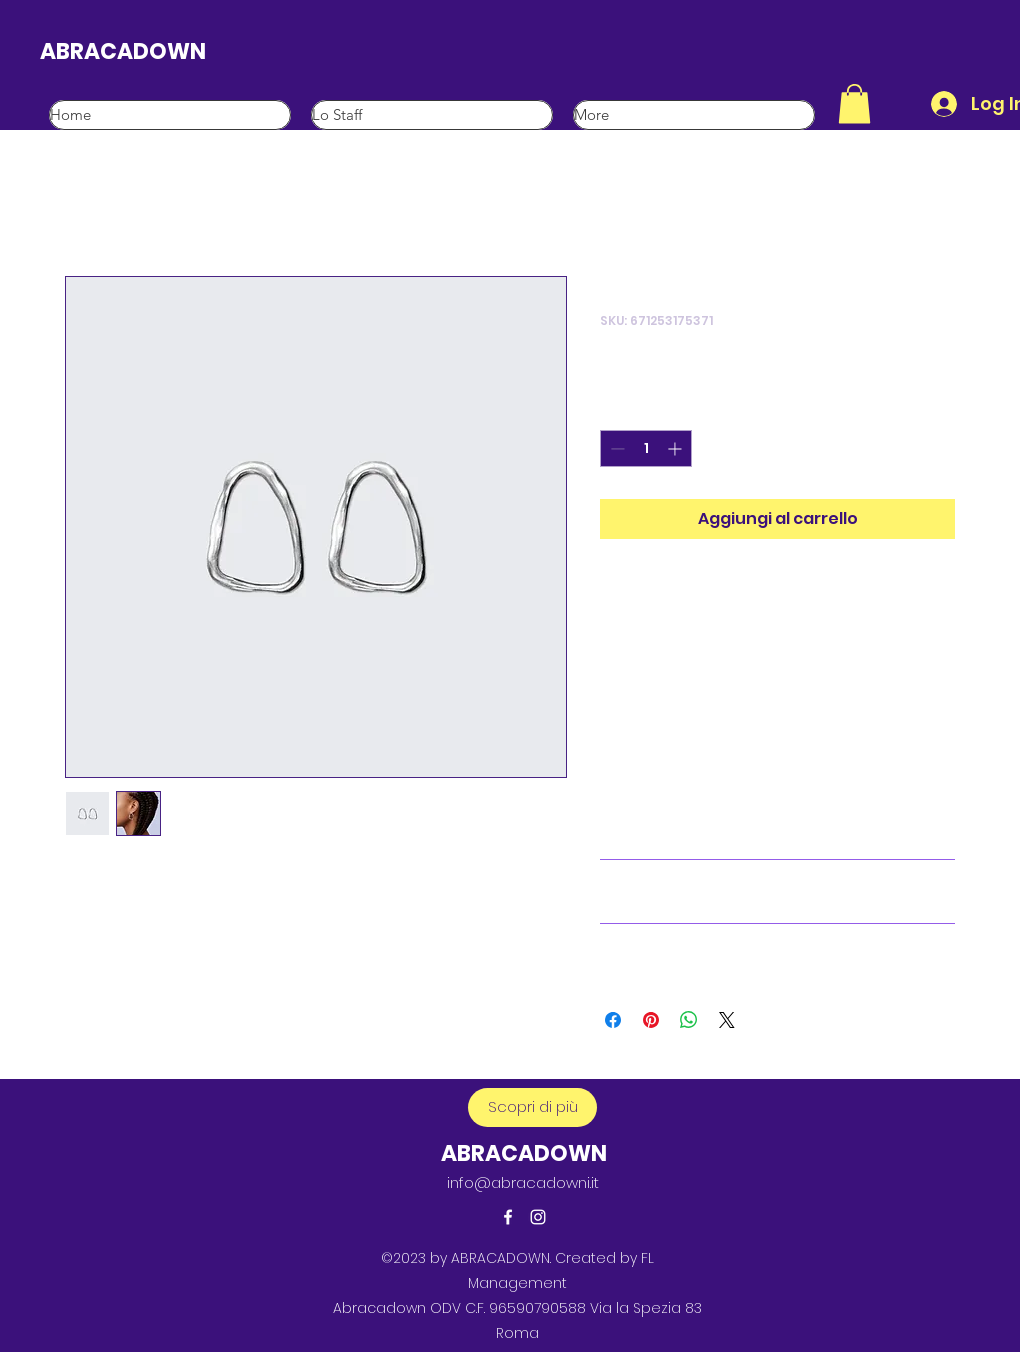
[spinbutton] (646, 448)
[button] (854, 103)
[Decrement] (615, 448)
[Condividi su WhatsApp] (689, 1020)
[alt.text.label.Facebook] (508, 1217)
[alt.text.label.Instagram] (538, 1217)
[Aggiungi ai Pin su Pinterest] (651, 1020)
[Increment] (676, 448)
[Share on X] (727, 1020)
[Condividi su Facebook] (613, 1020)
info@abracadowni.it (523, 1182)
